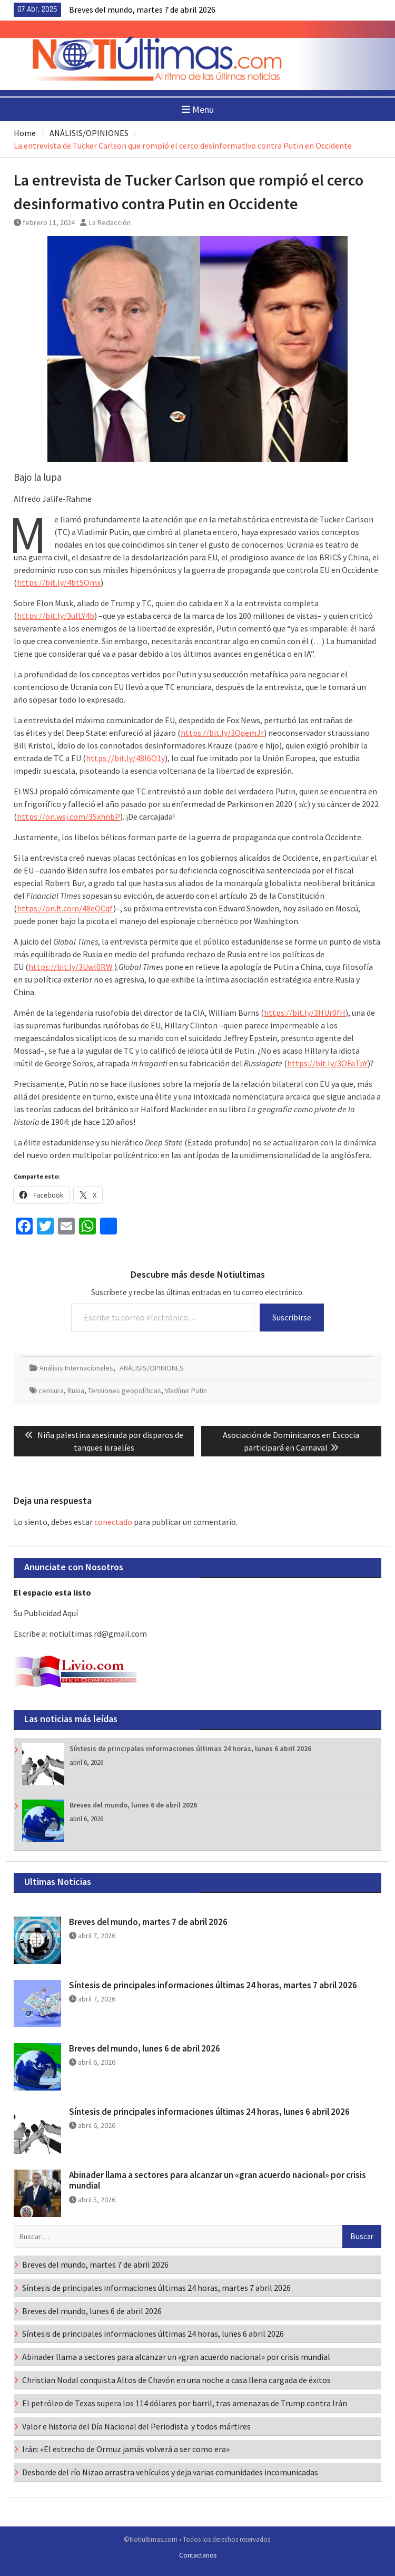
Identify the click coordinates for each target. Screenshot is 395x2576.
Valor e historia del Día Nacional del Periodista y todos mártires (136, 2426)
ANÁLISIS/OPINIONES (152, 1368)
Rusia (75, 1390)
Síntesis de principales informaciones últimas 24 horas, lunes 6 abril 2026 (190, 1748)
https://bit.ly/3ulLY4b (55, 615)
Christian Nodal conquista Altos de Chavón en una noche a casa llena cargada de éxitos (176, 2380)
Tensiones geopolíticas (124, 1390)
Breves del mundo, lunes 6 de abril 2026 (133, 1805)
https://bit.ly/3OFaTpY (327, 1063)
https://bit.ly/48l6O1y (125, 758)
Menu (198, 109)
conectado (113, 1522)
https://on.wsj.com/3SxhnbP (68, 816)
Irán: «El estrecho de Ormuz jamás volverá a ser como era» (126, 2449)
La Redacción (110, 222)
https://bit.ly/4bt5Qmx (59, 582)
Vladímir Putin (186, 1390)
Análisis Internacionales (76, 1368)
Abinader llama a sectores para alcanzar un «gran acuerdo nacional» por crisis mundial (217, 2180)
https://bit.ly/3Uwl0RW (70, 966)
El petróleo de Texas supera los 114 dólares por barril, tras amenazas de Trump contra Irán (184, 2403)
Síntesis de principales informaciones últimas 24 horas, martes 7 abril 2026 (213, 1985)
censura (51, 1390)
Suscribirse (291, 1317)
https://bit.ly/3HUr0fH (304, 1012)
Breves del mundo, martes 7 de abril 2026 (142, 9)
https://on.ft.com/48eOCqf (65, 908)
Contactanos (197, 2555)
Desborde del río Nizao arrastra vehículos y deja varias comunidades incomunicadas (170, 2472)
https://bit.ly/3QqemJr (222, 732)
